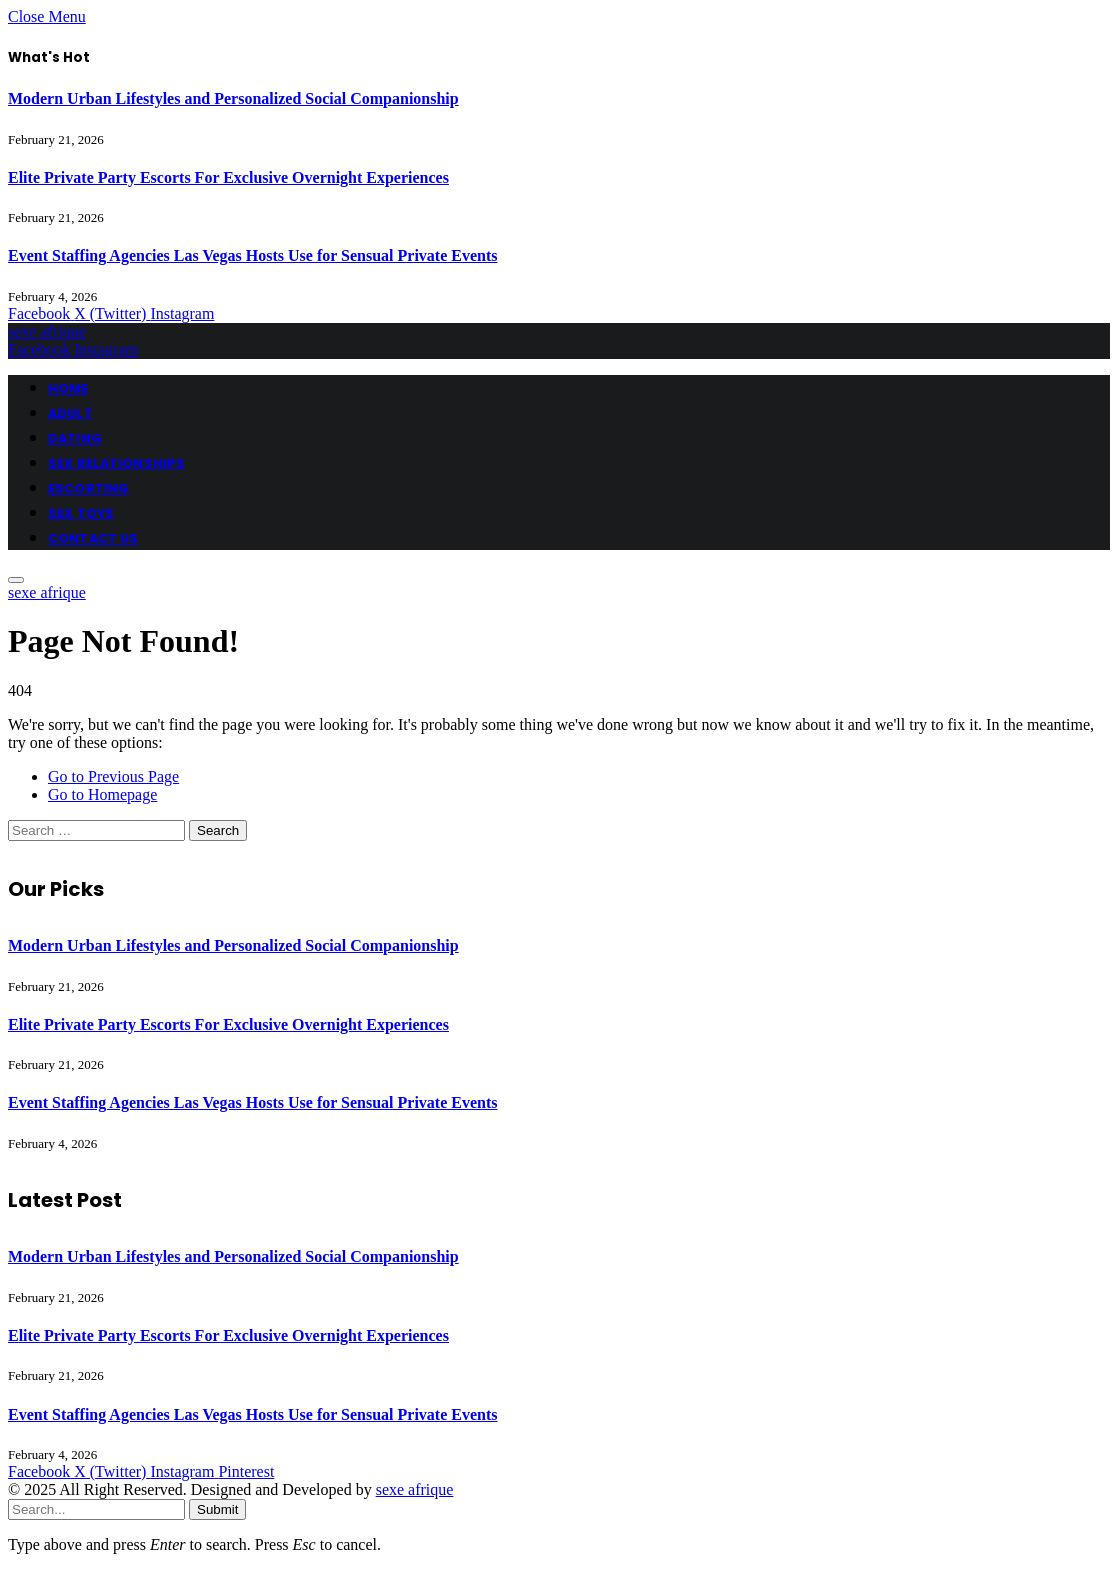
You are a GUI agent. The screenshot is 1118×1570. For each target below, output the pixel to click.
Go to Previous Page (113, 776)
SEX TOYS (81, 513)
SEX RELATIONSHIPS (116, 463)
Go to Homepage (102, 794)
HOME (68, 388)
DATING (75, 438)
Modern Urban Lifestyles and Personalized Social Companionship (233, 98)
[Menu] (16, 580)
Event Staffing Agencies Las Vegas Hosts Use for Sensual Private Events (253, 255)
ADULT (70, 413)
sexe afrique (415, 1489)
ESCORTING (88, 488)
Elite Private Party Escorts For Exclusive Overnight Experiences (228, 177)
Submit (217, 1509)
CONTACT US (93, 538)
